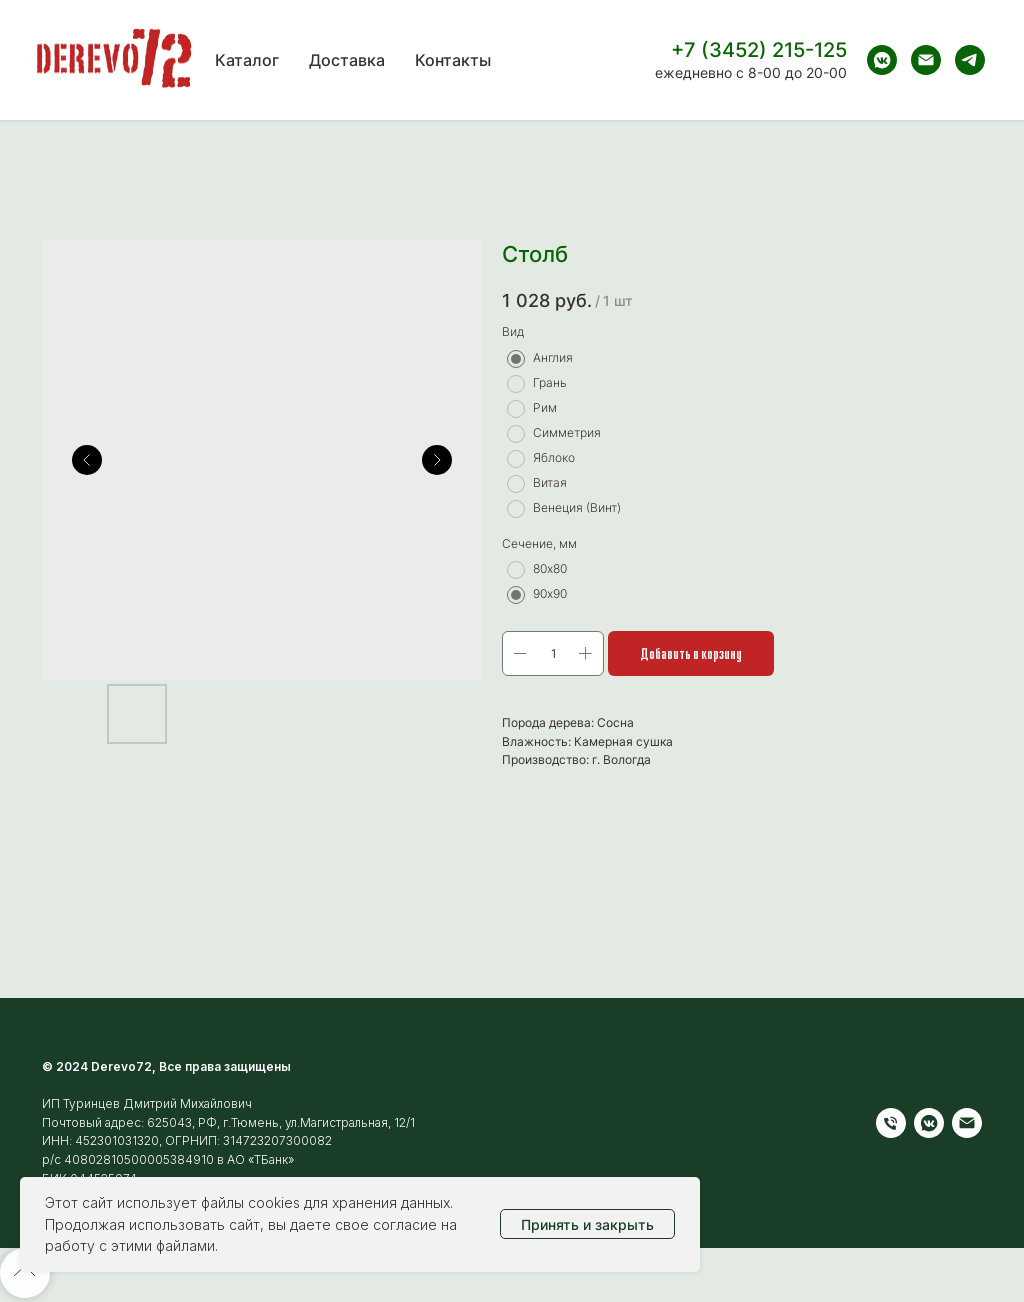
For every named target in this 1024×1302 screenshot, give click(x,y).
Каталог (247, 60)
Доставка (347, 60)
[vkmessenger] (882, 60)
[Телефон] (891, 1123)
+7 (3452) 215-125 (759, 50)
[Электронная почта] (926, 60)
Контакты (453, 60)
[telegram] (970, 60)
